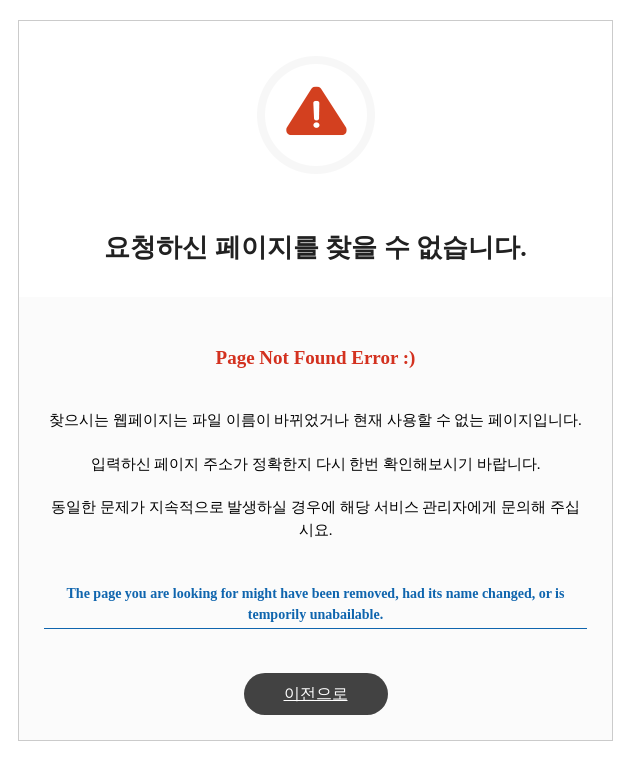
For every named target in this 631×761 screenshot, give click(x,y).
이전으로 (316, 693)
